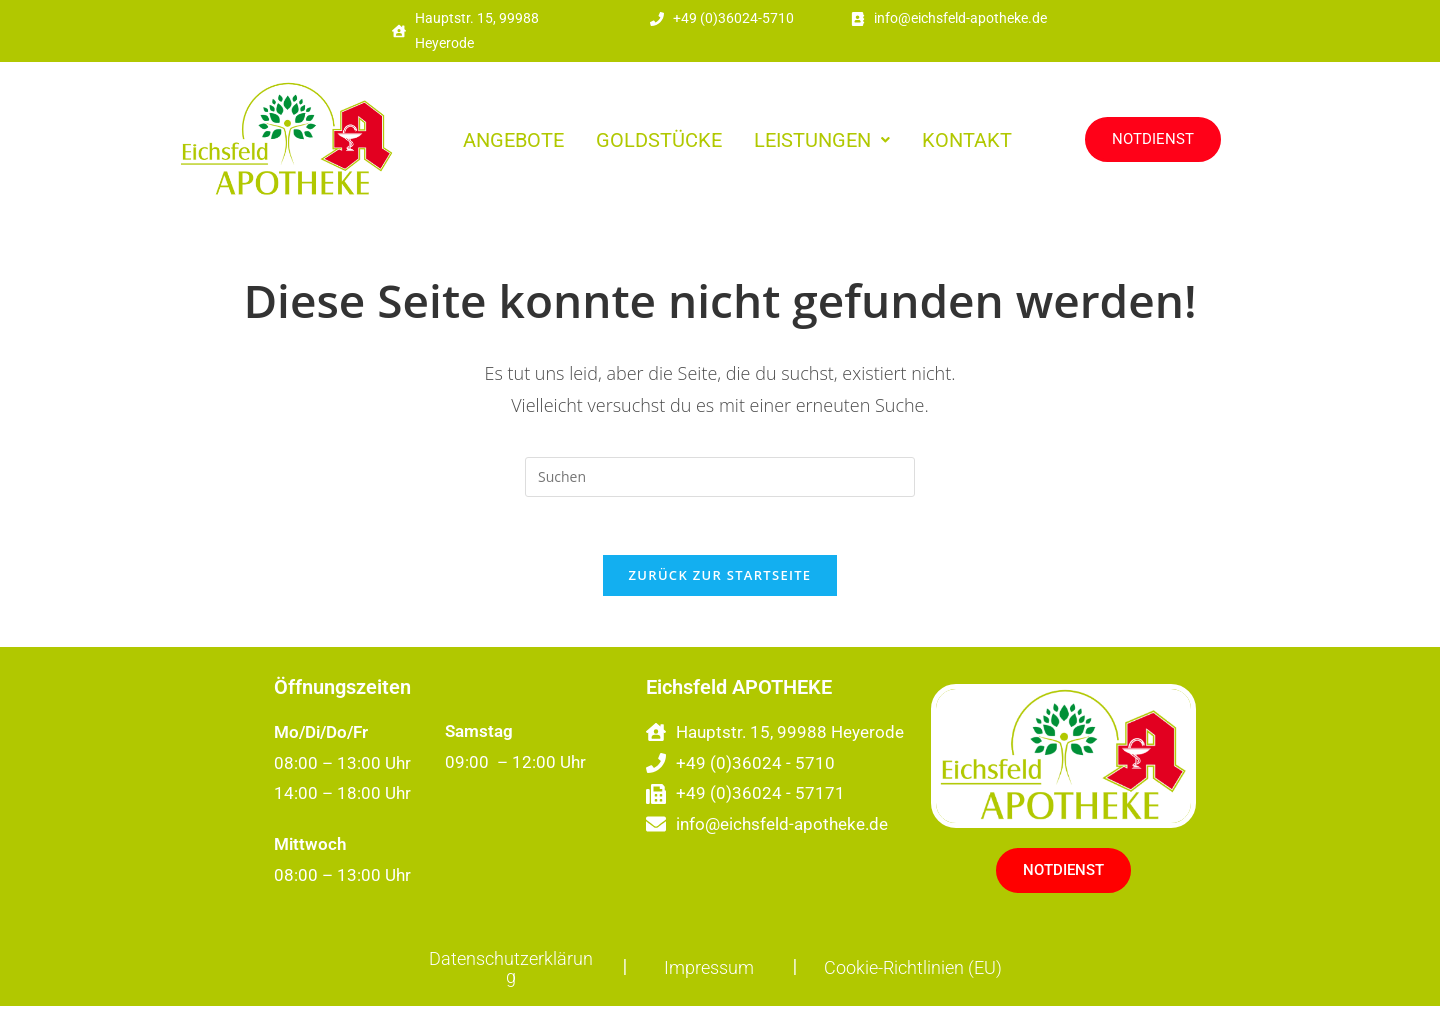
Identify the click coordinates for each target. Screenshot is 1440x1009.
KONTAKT (967, 140)
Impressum (709, 970)
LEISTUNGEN (822, 140)
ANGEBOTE (513, 140)
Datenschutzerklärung (511, 970)
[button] (822, 140)
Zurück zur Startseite (720, 578)
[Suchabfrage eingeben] (720, 477)
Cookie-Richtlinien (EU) (913, 970)
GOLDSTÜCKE (659, 140)
